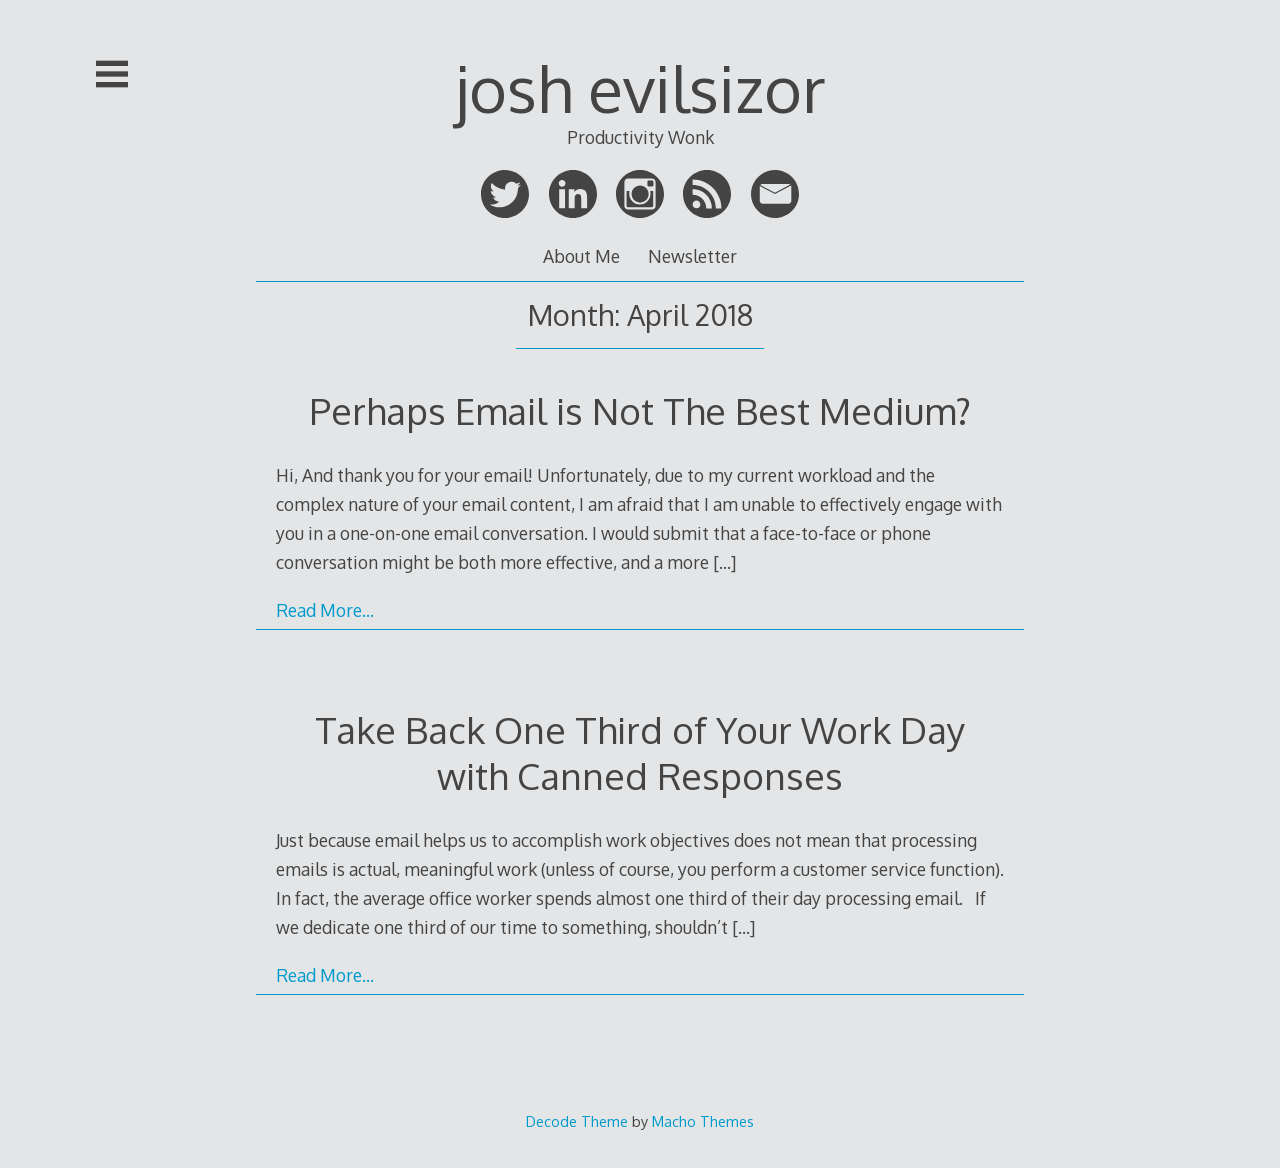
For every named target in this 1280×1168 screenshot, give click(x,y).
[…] (724, 562)
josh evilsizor (640, 87)
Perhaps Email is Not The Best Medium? (640, 410)
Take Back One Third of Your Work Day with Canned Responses (640, 752)
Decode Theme (577, 1121)
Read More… (325, 610)
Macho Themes (703, 1121)
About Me (581, 256)
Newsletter (692, 256)
